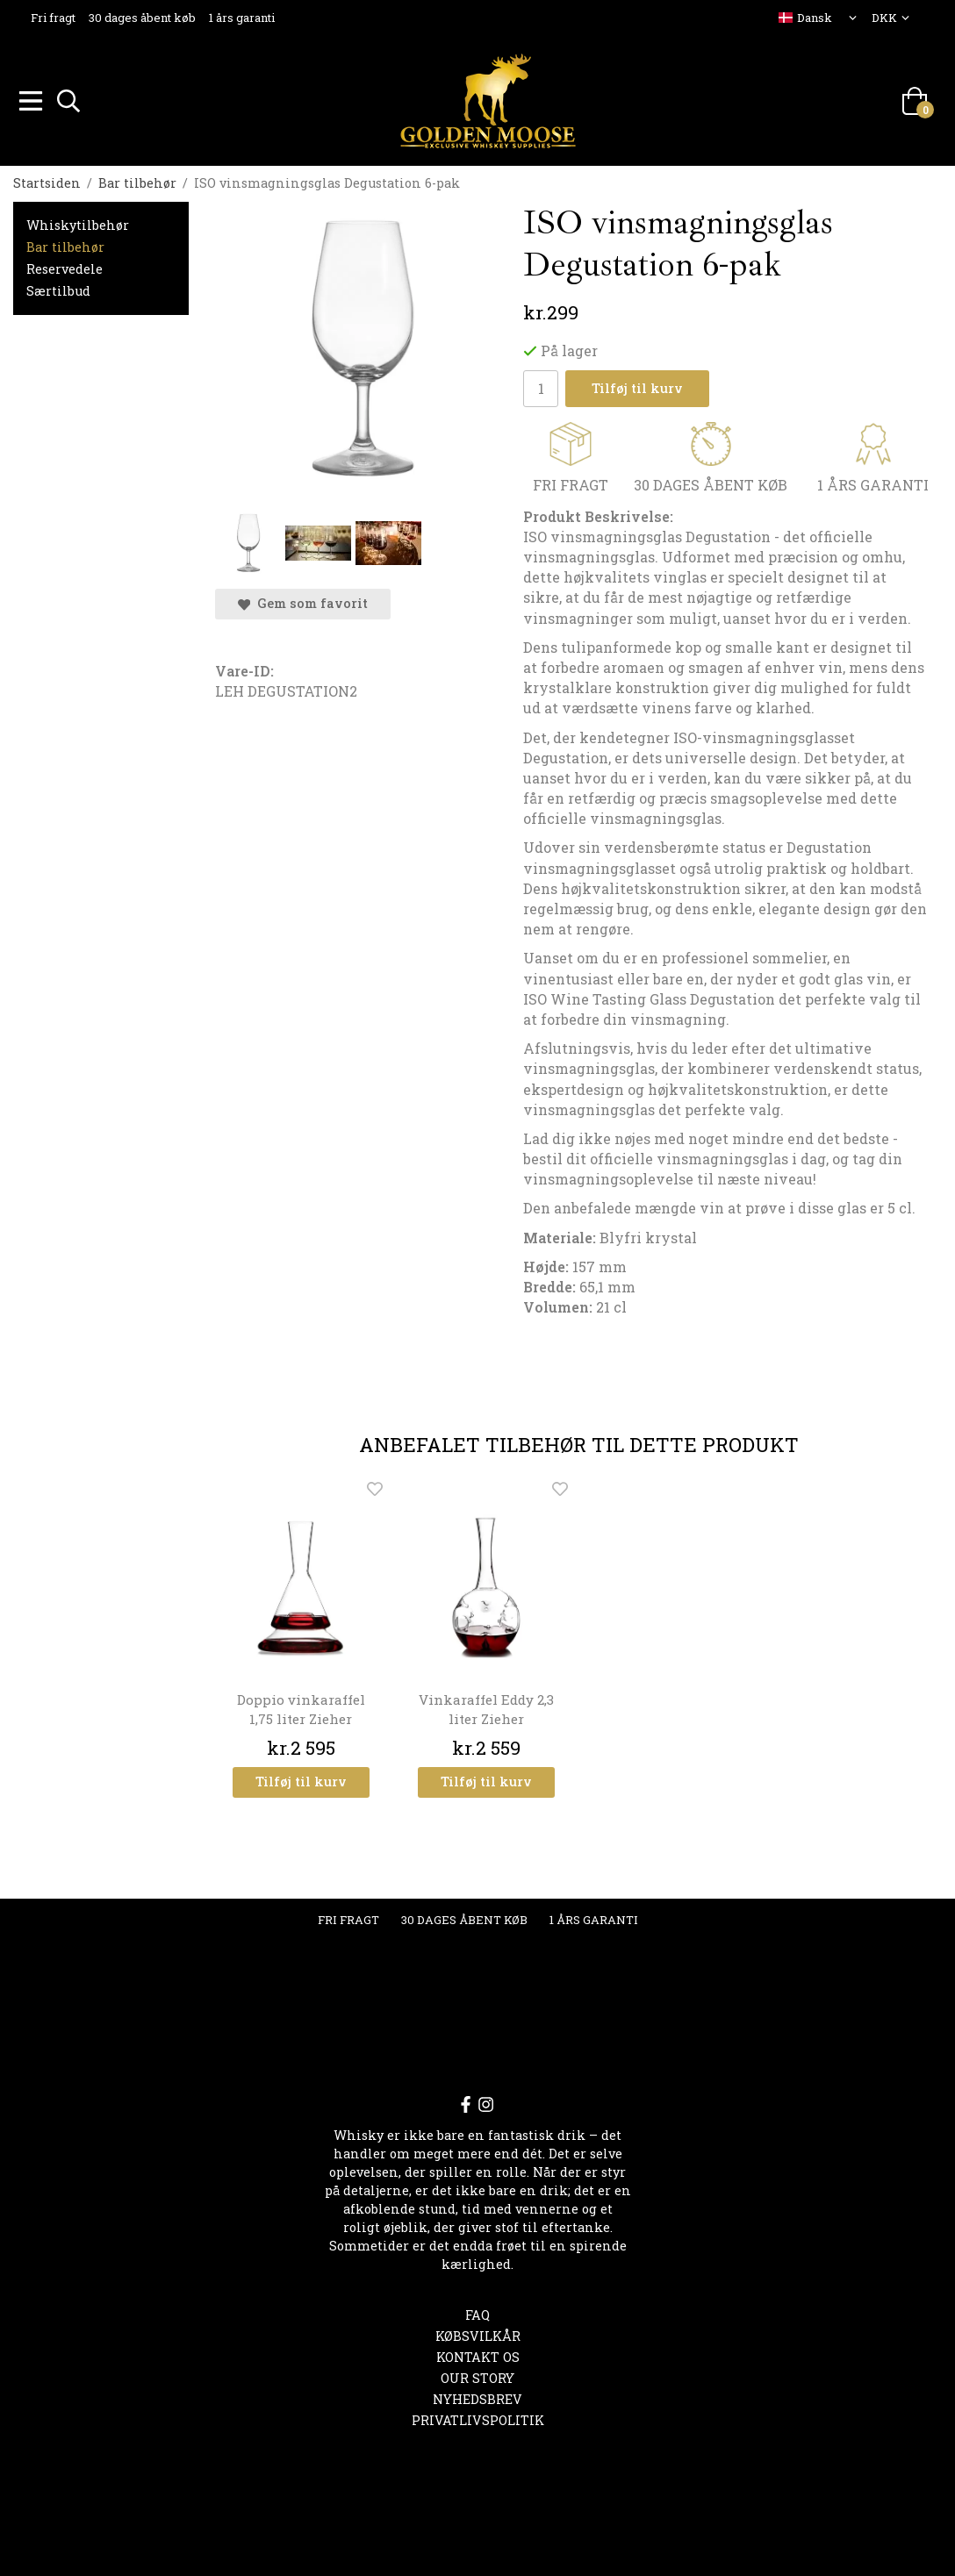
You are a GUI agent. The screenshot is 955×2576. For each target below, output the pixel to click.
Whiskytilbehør (77, 222)
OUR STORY (477, 2375)
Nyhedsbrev (477, 2396)
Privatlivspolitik (478, 2417)
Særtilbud (58, 288)
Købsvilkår (478, 2333)
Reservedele (64, 266)
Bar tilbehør (65, 244)
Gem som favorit (303, 600)
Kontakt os (478, 2354)
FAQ (477, 2312)
